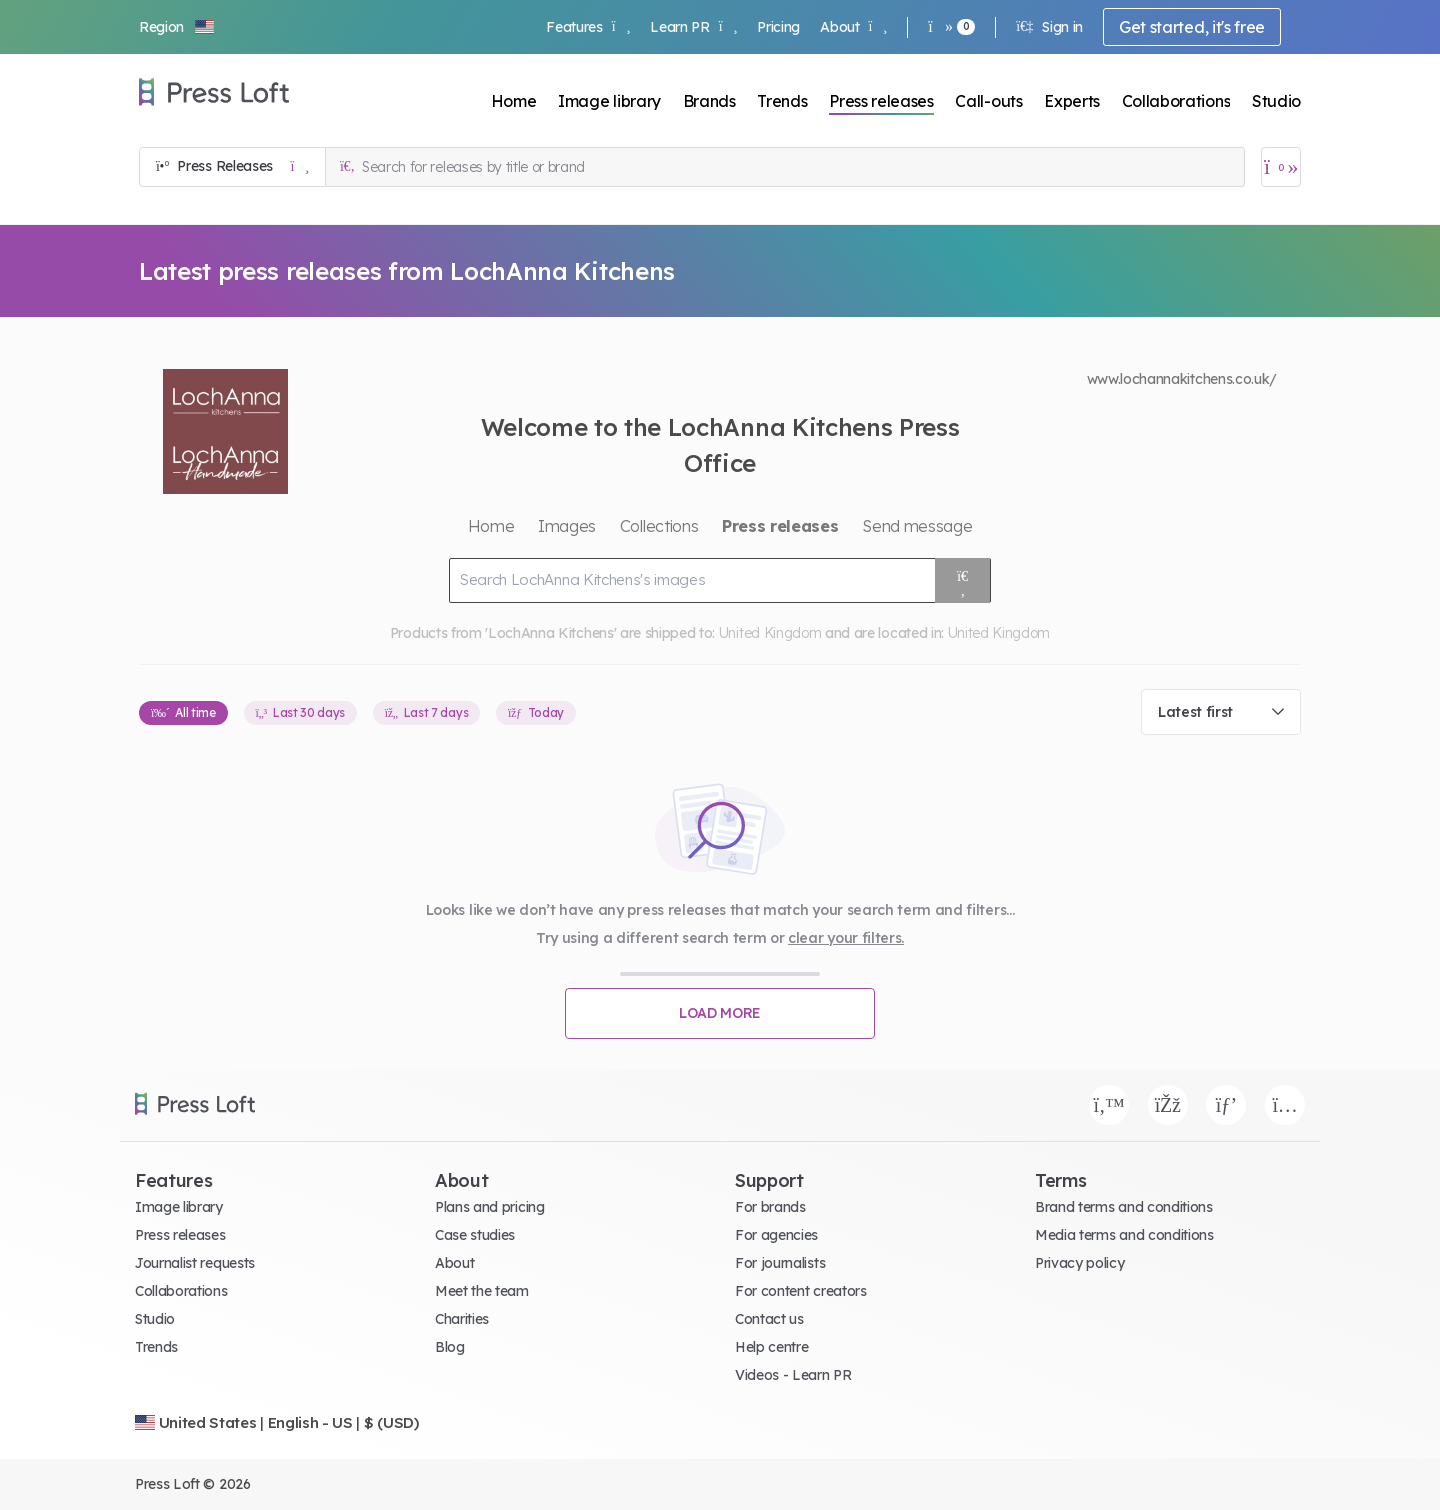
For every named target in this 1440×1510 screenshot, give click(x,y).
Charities (462, 1319)
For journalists (780, 1263)
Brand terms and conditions (1124, 1207)
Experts (1072, 101)
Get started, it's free (1192, 27)
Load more (720, 1013)
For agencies (776, 1235)
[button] (178, 27)
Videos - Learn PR (793, 1375)
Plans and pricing (490, 1207)
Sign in (1049, 27)
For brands (770, 1207)
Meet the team (482, 1291)
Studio (1276, 101)
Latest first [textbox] (1195, 712)
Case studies (475, 1235)
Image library (609, 101)
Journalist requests (195, 1263)
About (853, 27)
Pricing (778, 27)
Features (588, 27)
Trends (782, 101)
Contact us (769, 1319)
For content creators (801, 1291)
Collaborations (1176, 101)
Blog (450, 1347)
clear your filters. (846, 938)
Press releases (881, 101)
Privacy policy (1080, 1263)
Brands (709, 101)
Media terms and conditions (1124, 1235)
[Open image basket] (1281, 167)
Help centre (771, 1347)
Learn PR (693, 27)
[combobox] (1221, 712)
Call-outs (988, 101)
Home (514, 101)
